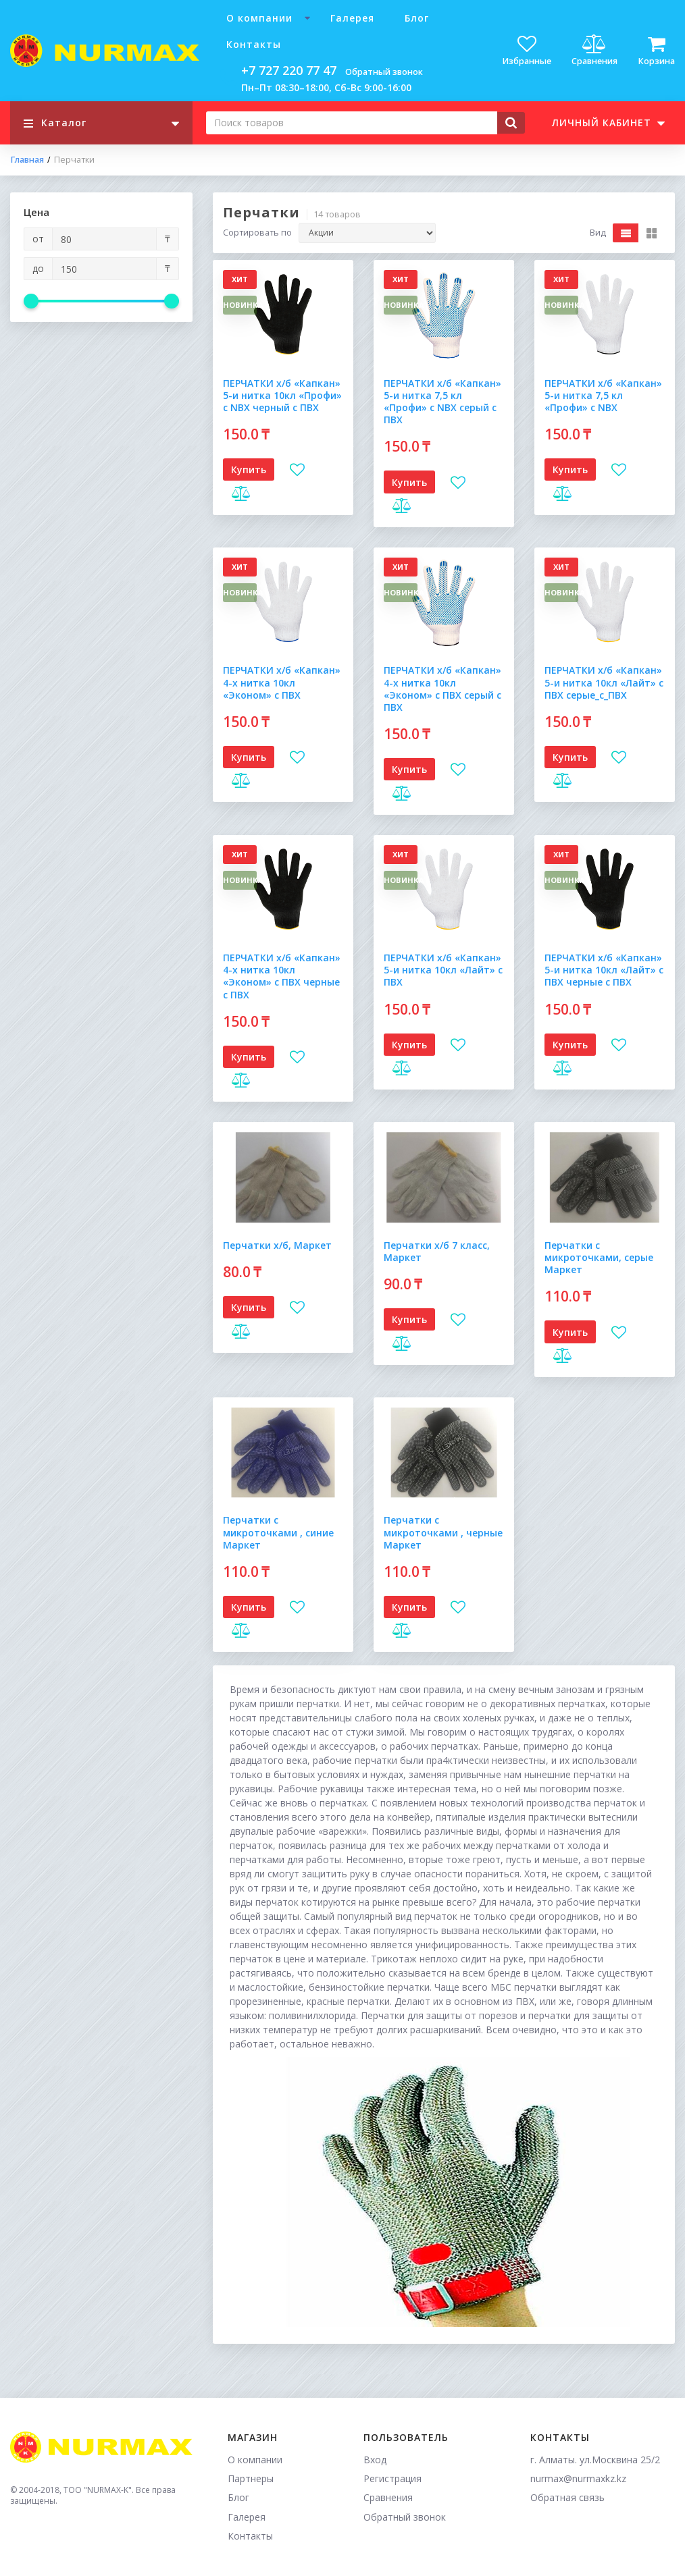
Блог (417, 17)
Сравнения (388, 2497)
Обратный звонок (384, 72)
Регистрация (392, 2478)
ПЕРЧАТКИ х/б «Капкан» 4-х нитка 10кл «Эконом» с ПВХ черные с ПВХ (281, 976)
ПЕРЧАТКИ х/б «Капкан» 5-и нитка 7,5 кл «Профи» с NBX (603, 395)
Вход (374, 2459)
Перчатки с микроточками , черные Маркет (443, 1532)
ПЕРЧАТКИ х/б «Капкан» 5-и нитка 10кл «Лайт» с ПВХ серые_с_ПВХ (603, 682)
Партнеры (251, 2478)
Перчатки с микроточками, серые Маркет (598, 1257)
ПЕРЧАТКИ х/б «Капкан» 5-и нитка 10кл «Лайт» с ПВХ (443, 969)
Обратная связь (567, 2497)
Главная (27, 160)
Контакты (253, 44)
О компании (259, 17)
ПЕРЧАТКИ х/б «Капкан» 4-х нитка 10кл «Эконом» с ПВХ (281, 682)
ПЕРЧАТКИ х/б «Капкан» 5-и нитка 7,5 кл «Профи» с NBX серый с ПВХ (442, 402)
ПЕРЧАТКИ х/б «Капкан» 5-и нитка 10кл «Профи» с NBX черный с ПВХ (282, 395)
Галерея (352, 17)
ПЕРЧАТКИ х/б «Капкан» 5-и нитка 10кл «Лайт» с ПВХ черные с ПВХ (603, 969)
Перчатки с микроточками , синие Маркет (278, 1532)
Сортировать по (257, 232)
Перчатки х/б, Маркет (277, 1245)
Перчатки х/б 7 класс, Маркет (437, 1251)
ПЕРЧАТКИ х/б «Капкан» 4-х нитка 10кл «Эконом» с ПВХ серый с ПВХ (442, 689)
